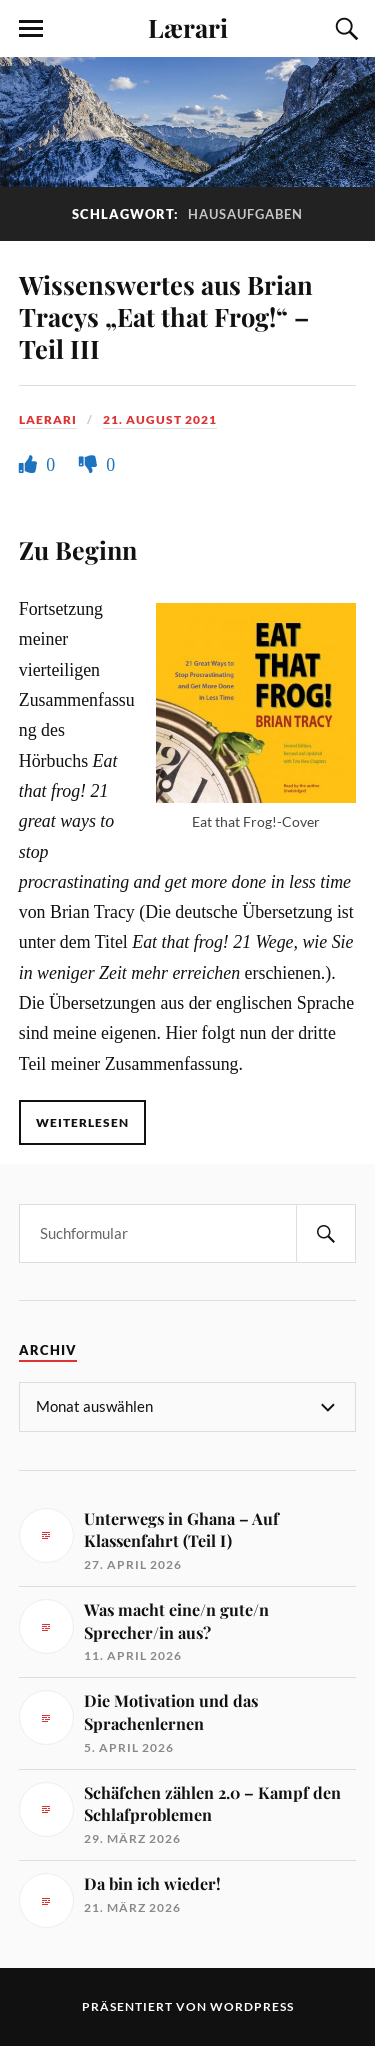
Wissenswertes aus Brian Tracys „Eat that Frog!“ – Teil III (166, 316)
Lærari (188, 27)
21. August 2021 (160, 419)
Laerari (48, 419)
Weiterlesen (82, 1122)
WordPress (252, 2006)
